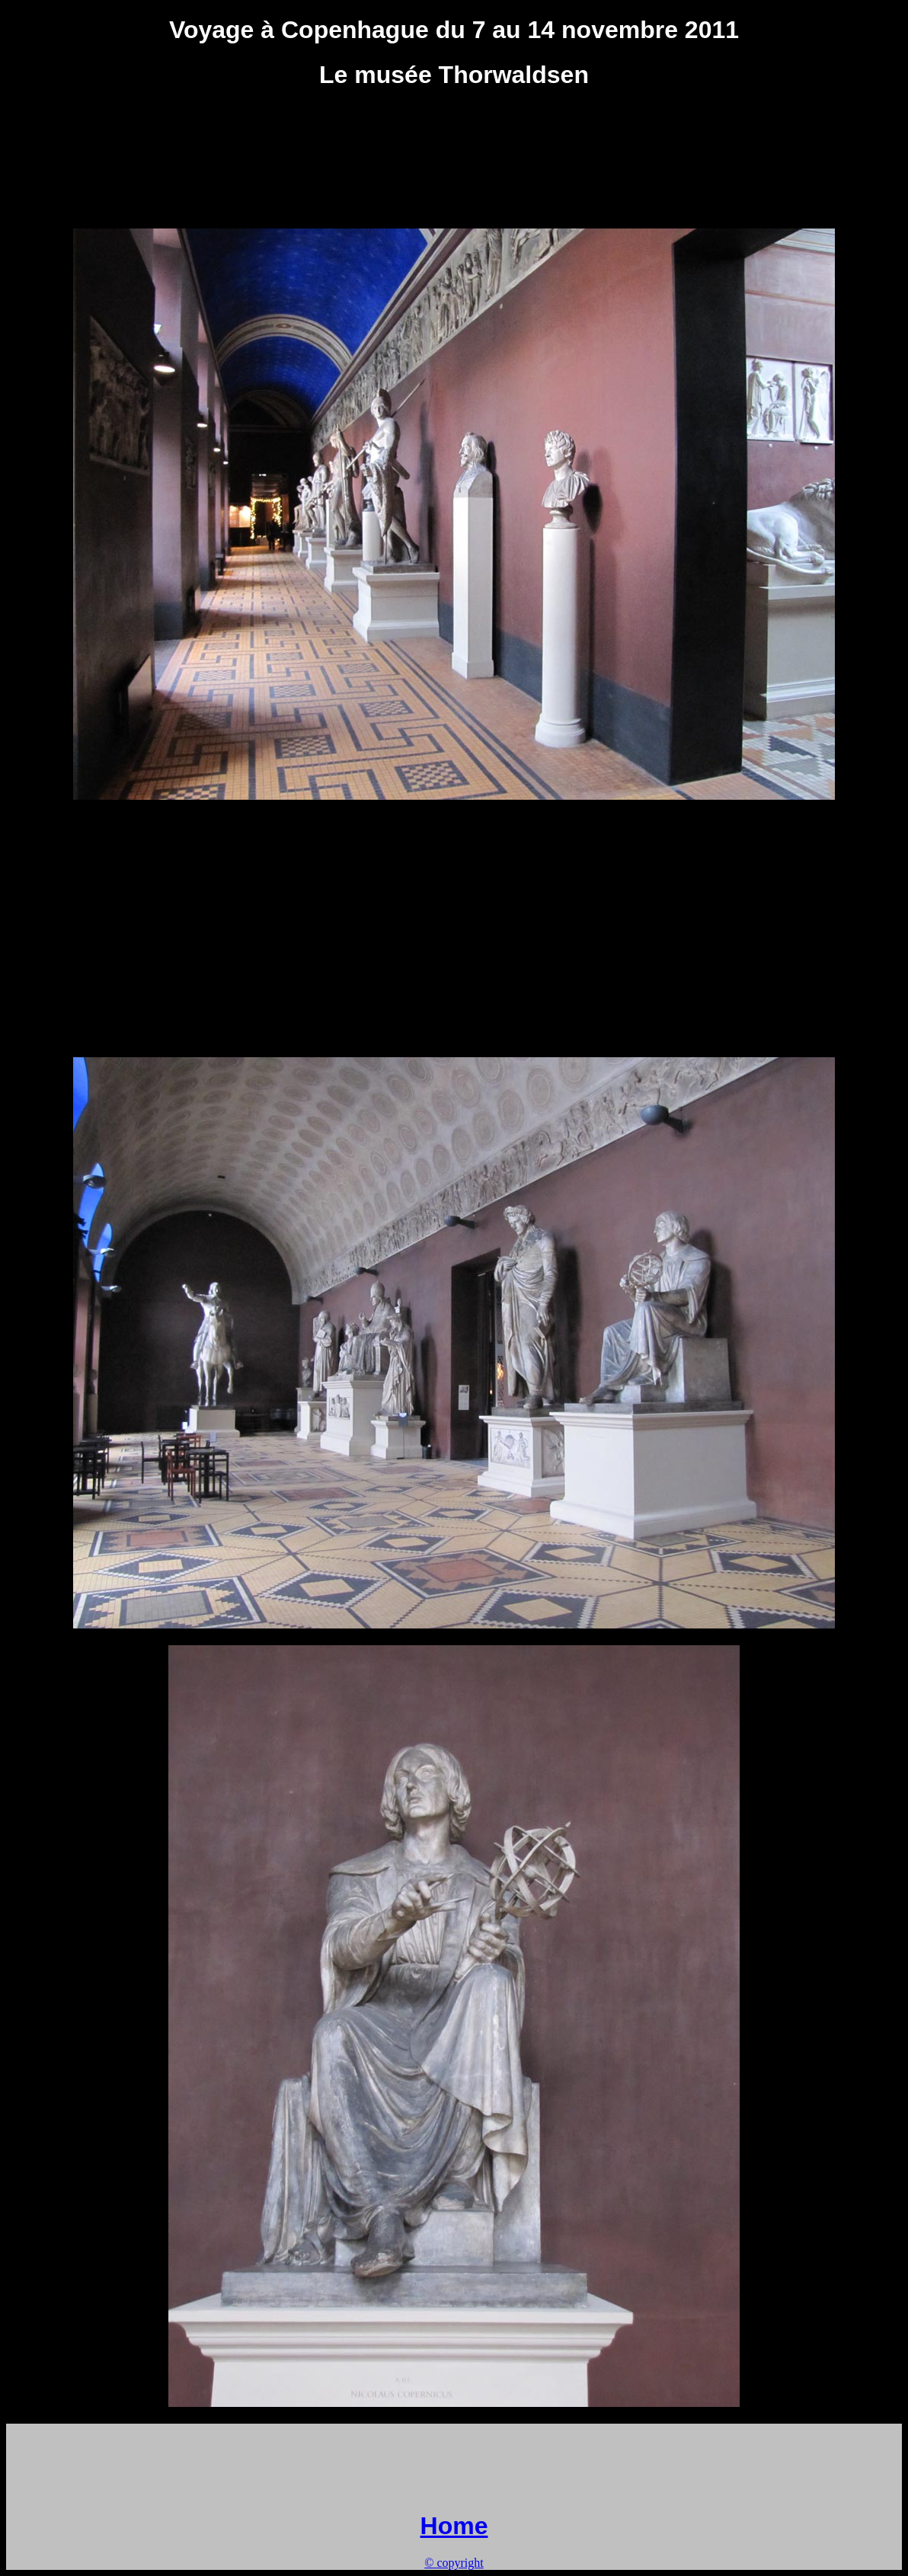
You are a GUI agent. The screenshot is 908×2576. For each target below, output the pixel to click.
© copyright (453, 2562)
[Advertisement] (454, 139)
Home (454, 2525)
